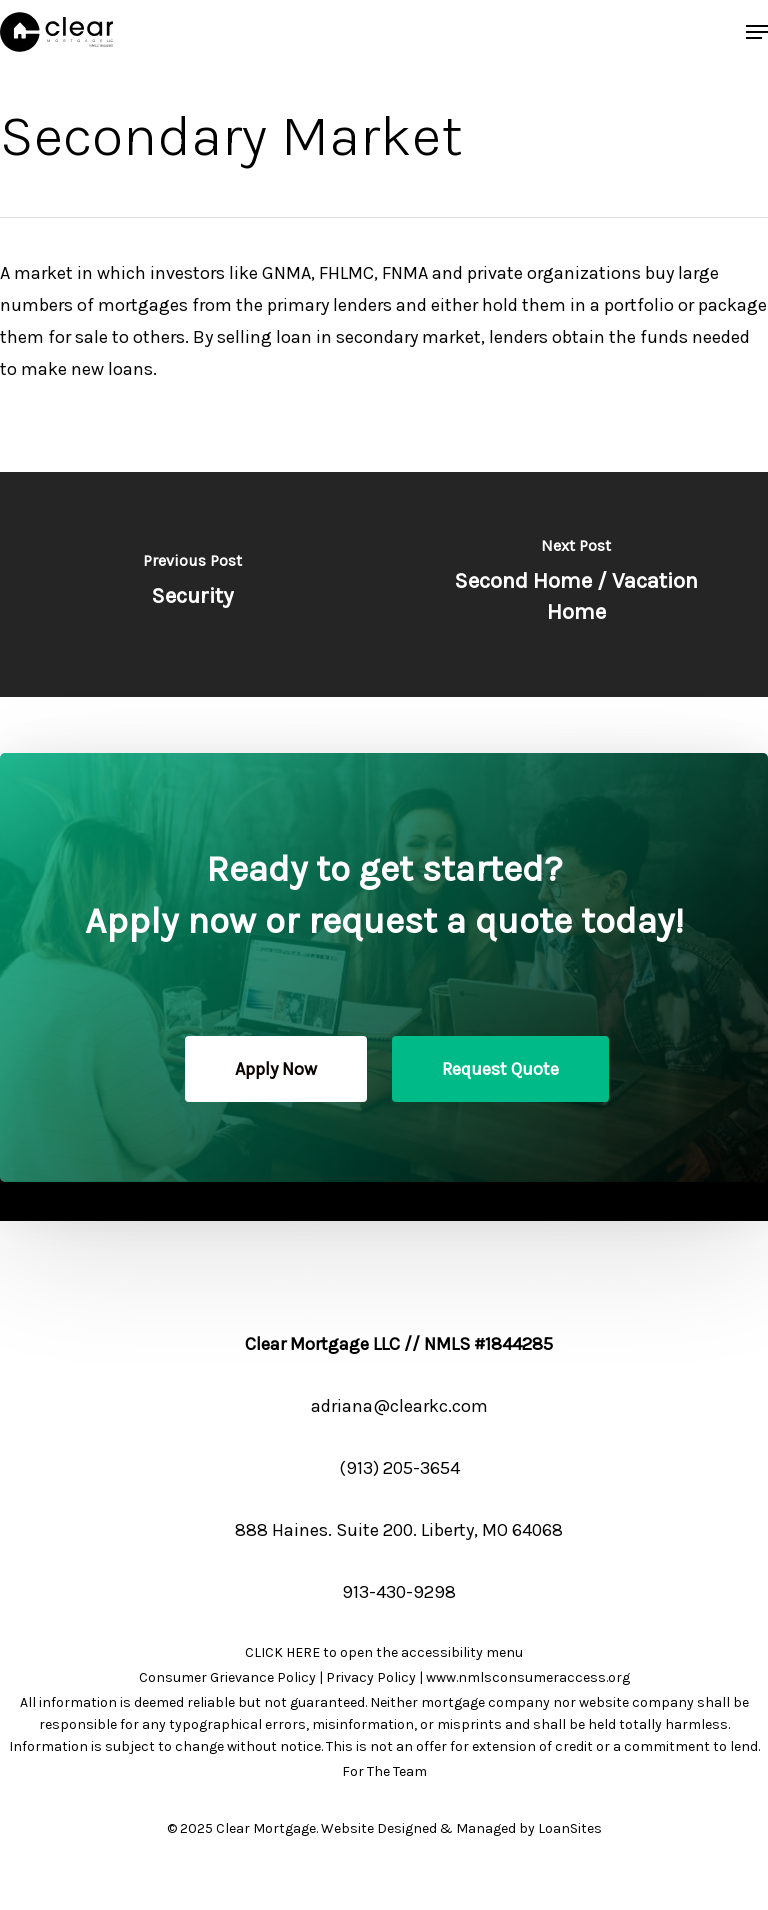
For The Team (384, 1771)
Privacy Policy (371, 1677)
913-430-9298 (399, 1592)
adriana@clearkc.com (399, 1406)
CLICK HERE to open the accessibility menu (384, 1652)
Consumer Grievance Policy (227, 1677)
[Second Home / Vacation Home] (576, 584)
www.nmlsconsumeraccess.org (528, 1677)
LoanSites (570, 1828)
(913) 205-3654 (399, 1468)
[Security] (192, 584)
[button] (757, 32)
